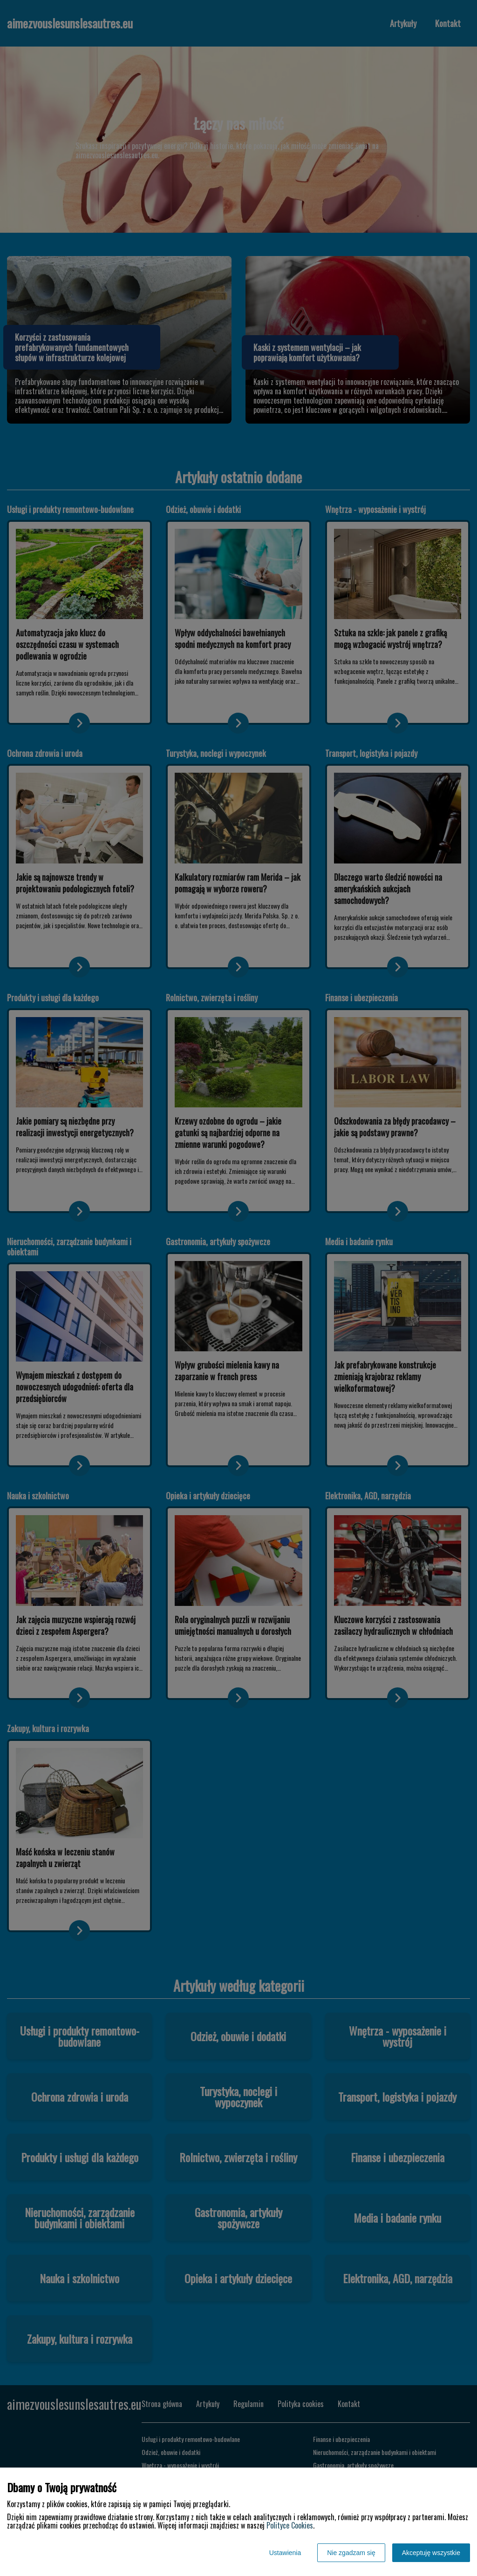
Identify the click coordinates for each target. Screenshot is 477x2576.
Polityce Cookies (289, 2525)
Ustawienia (285, 2552)
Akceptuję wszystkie (431, 2552)
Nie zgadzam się (351, 2552)
